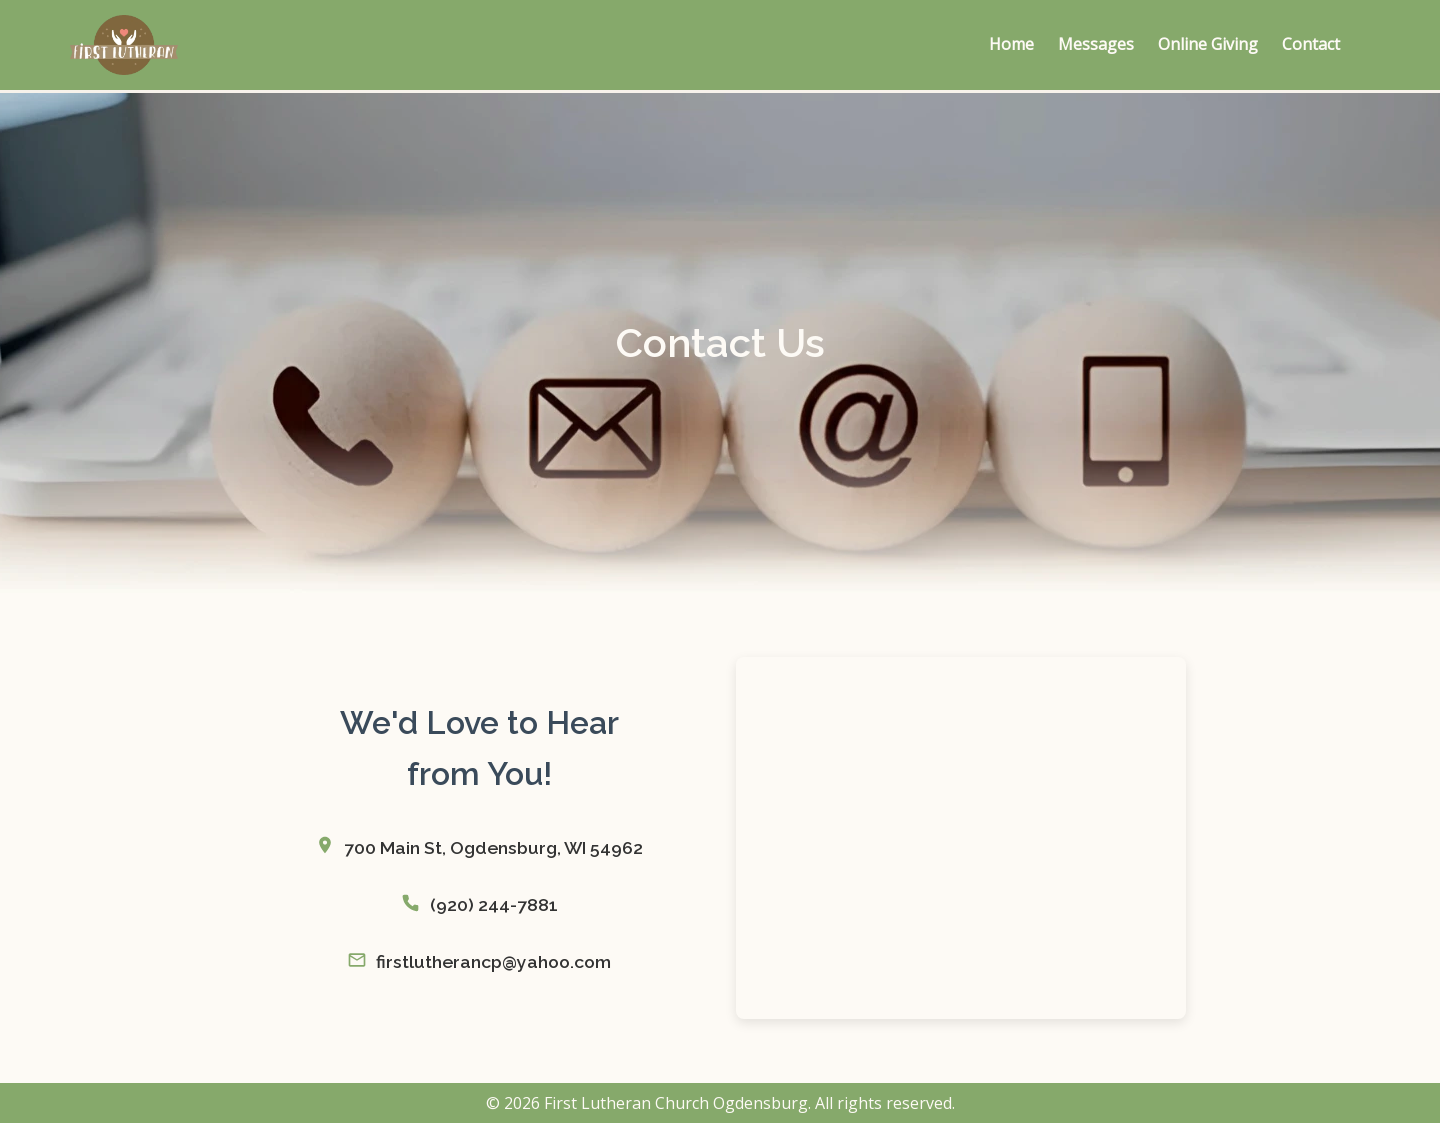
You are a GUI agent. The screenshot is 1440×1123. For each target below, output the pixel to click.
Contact (1311, 44)
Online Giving (1208, 44)
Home (1011, 44)
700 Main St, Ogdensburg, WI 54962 (493, 847)
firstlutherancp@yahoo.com (493, 961)
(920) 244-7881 (494, 904)
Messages (1096, 44)
